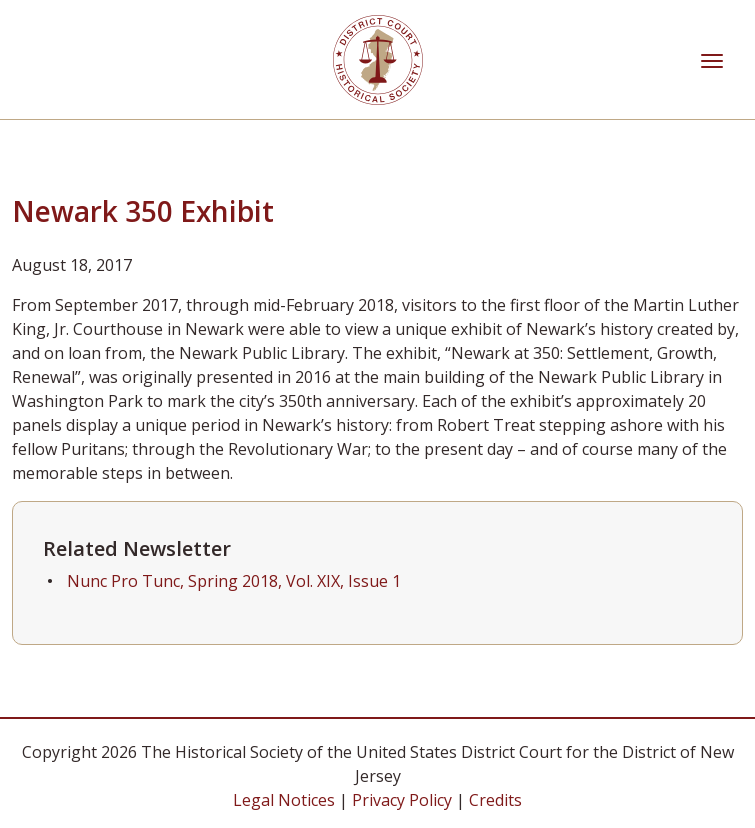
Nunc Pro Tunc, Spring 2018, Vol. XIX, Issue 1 (234, 581)
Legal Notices (284, 800)
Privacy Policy (402, 800)
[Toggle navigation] (712, 59)
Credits (495, 800)
